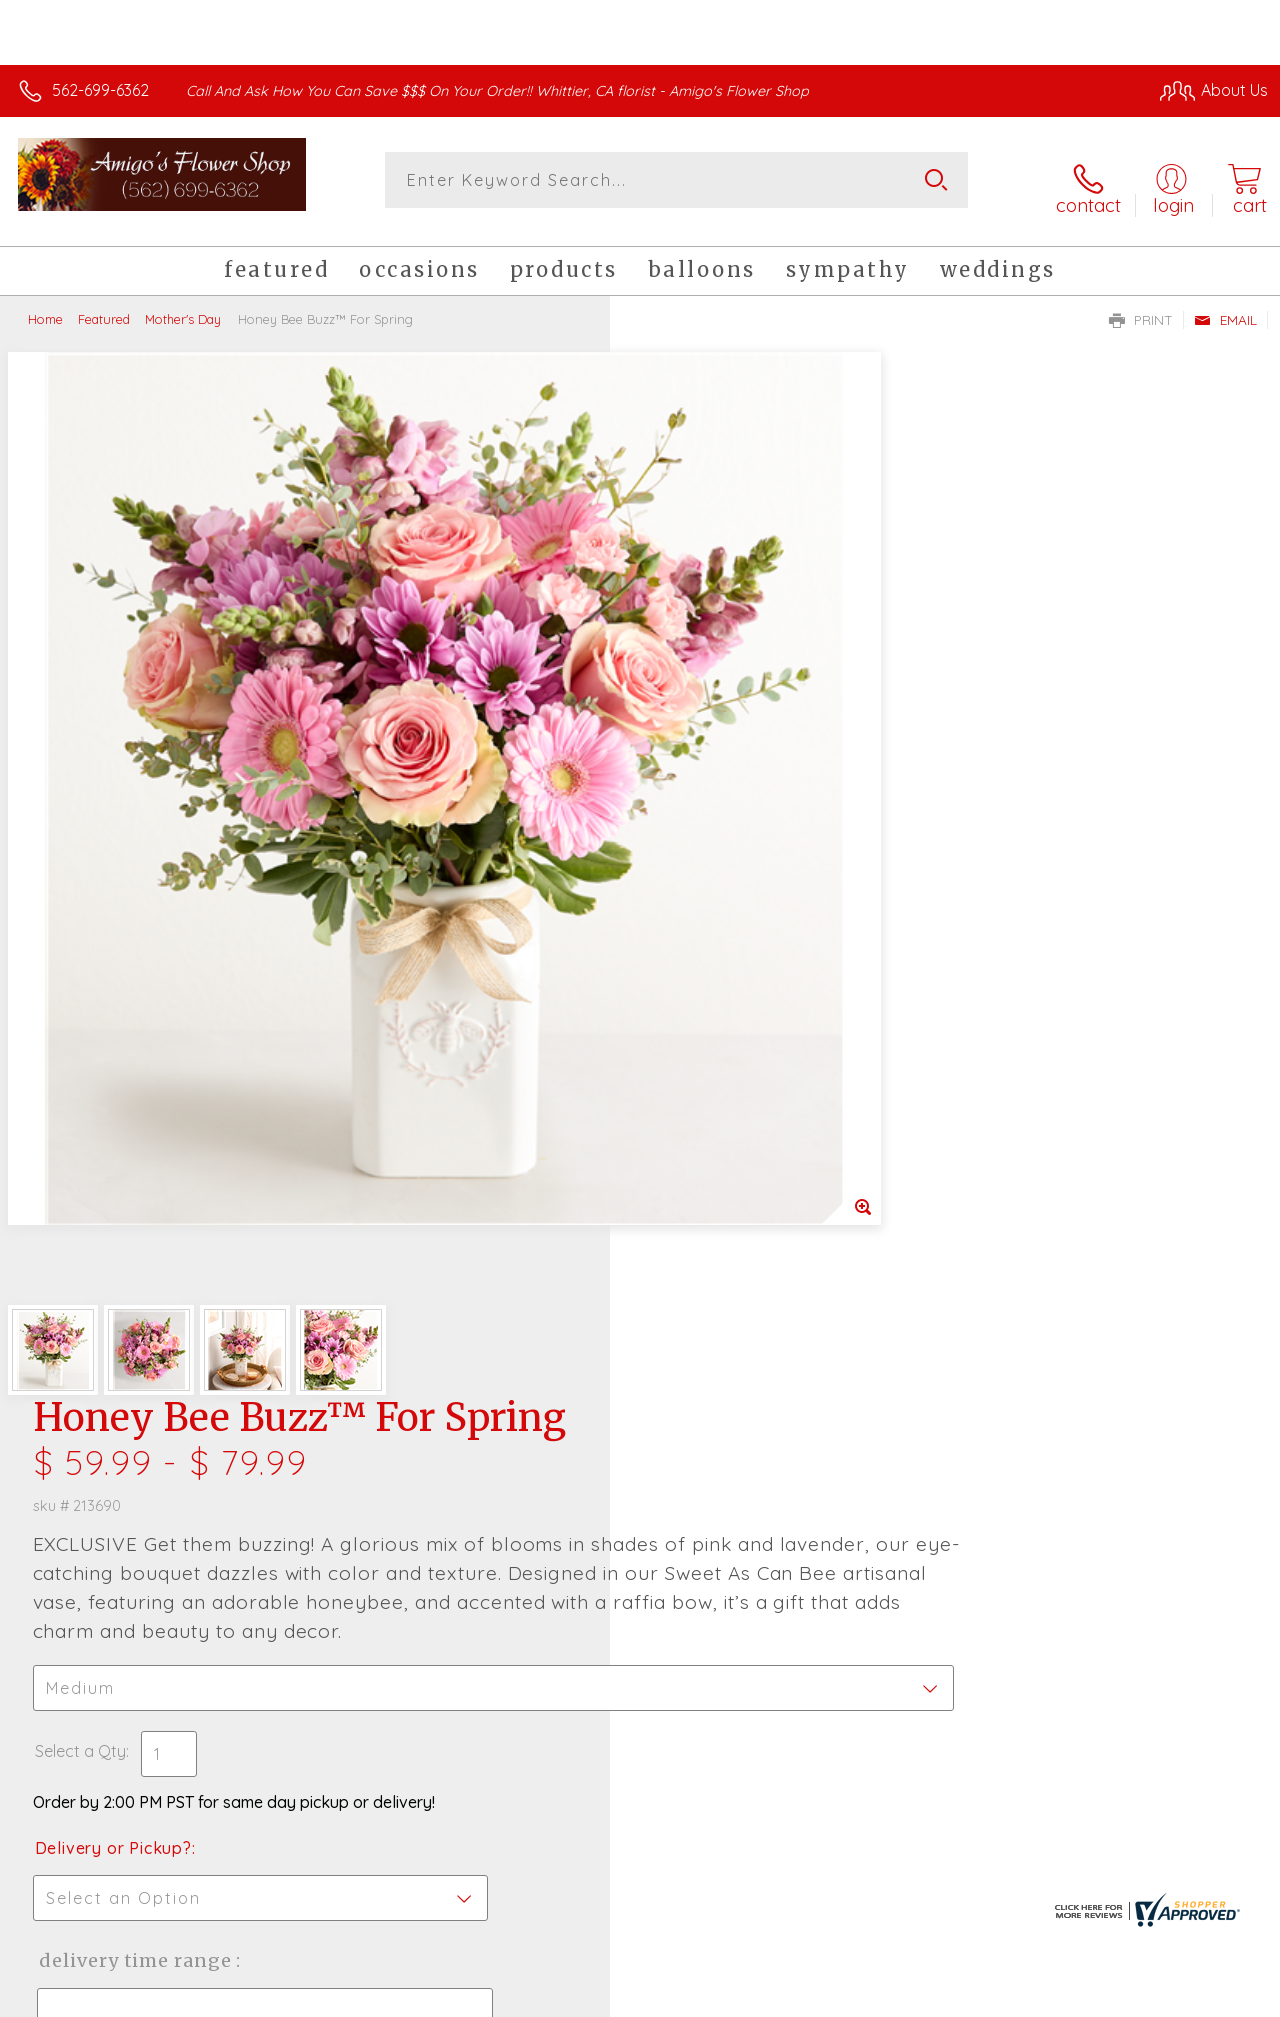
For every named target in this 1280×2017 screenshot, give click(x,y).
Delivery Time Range (740, 928)
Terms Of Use (812, 1997)
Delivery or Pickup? (720, 816)
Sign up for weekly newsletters (640, 1508)
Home (45, 305)
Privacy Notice (930, 1997)
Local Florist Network (1073, 1997)
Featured (104, 305)
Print (1141, 306)
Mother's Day (183, 305)
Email (1225, 306)
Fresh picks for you (640, 1398)
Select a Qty (687, 719)
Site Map (1196, 1997)
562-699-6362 (100, 90)
